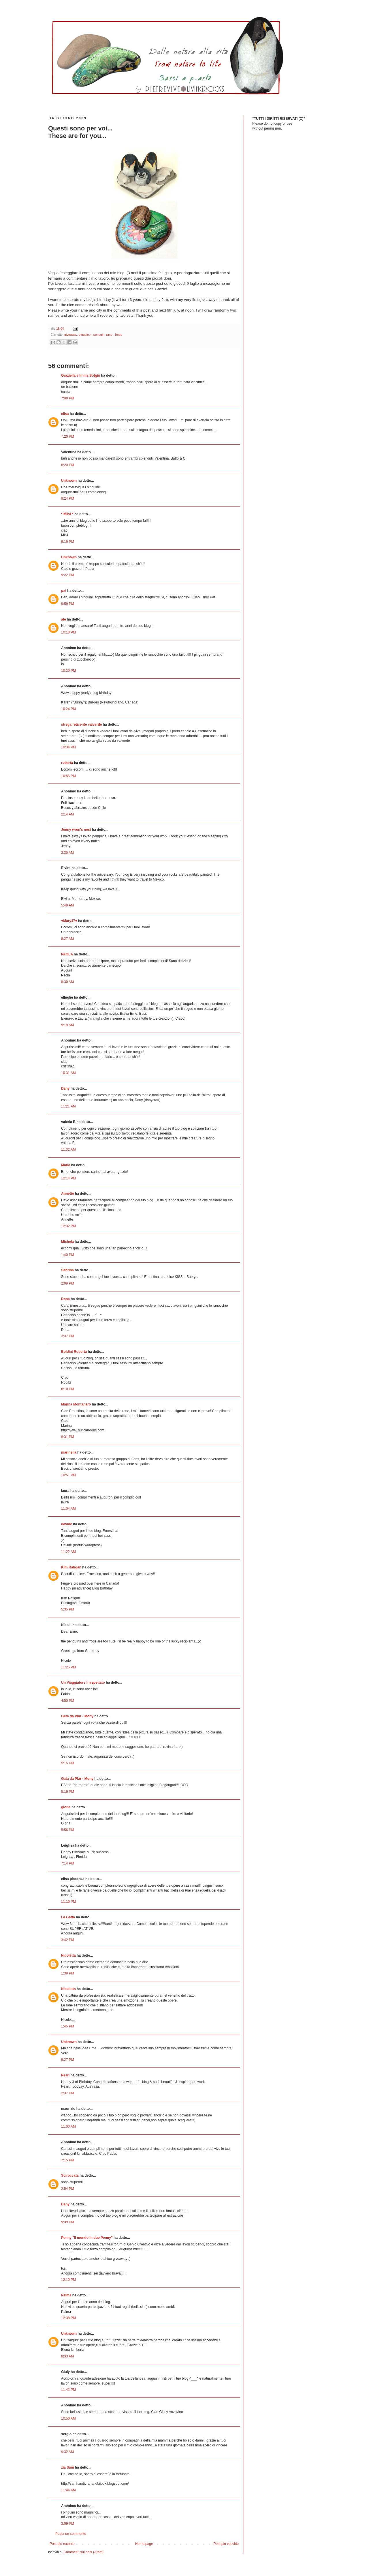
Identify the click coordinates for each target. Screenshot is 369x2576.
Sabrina (67, 1270)
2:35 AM (67, 853)
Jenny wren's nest (76, 830)
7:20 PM (67, 437)
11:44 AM (68, 2490)
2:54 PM (67, 2189)
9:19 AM (67, 1025)
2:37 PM (67, 2093)
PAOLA (67, 954)
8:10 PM (67, 1389)
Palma (66, 2295)
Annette (67, 1194)
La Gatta (68, 1917)
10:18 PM (68, 632)
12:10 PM (68, 2280)
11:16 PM (68, 1902)
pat (63, 591)
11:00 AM (68, 2126)
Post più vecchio (226, 2544)
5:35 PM (67, 1609)
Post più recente (62, 2544)
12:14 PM (68, 1178)
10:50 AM (68, 2418)
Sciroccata (70, 2175)
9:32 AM (67, 2452)
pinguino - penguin (91, 334)
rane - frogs (114, 334)
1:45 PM (67, 2026)
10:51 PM (68, 1475)
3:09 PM (67, 2524)
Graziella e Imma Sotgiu (80, 375)
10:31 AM (68, 1073)
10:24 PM (68, 709)
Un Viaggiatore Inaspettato (83, 1682)
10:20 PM (68, 671)
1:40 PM (67, 1255)
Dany (65, 1088)
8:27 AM (67, 939)
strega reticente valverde (81, 724)
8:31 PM (67, 1437)
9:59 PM (67, 604)
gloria (66, 1807)
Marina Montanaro (76, 1404)
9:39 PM (67, 2222)
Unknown (69, 481)
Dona (65, 1299)
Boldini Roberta (74, 1352)
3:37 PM (67, 1336)
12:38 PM (68, 2318)
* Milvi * (67, 514)
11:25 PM (68, 1667)
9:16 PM (67, 542)
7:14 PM (67, 1863)
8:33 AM (67, 2356)
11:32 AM (68, 1149)
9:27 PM (67, 2060)
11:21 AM (68, 1106)
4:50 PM (67, 1701)
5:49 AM (67, 905)
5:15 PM (67, 1763)
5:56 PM (67, 1830)
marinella (68, 1452)
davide (66, 1524)
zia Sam (67, 2467)
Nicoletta (68, 1955)
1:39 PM (67, 1973)
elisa (65, 414)
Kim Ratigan (71, 1567)
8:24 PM (67, 498)
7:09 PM (67, 398)
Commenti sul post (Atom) (83, 2552)
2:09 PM (67, 1283)
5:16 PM (67, 1792)
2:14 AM (67, 814)
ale (63, 619)
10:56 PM (68, 776)
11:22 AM (68, 1552)
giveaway (70, 334)
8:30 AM (67, 982)
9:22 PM (67, 575)
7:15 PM (67, 2160)
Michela (67, 1242)
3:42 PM (67, 1940)
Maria (65, 1165)
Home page (144, 2544)
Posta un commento (70, 2534)
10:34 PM (68, 747)
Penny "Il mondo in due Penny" (87, 2238)
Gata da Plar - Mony (77, 1716)
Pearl (65, 2075)
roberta (67, 763)
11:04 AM (68, 1509)
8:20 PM (67, 465)
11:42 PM (68, 2390)
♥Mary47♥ (69, 921)
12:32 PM (68, 1226)
